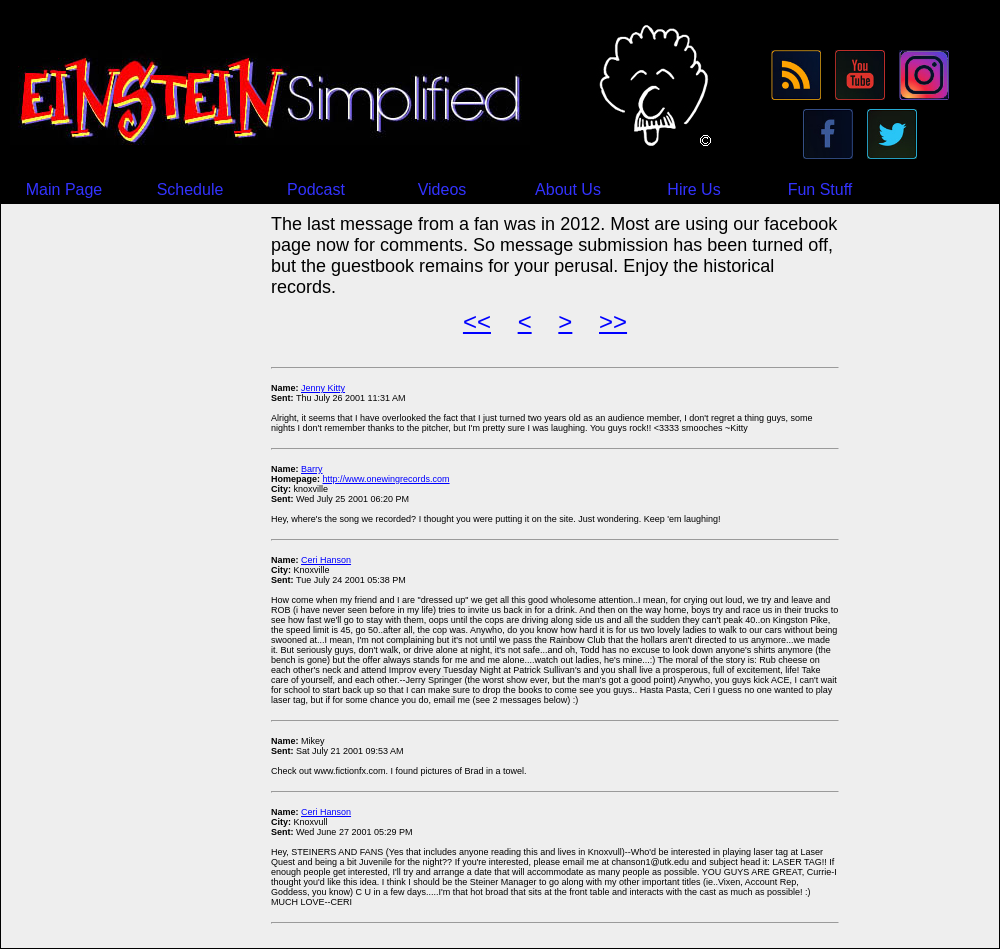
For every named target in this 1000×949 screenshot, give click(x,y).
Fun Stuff (820, 189)
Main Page (64, 189)
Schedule (190, 189)
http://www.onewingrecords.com (386, 479)
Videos (442, 189)
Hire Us (693, 189)
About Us (568, 189)
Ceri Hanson (326, 560)
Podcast (316, 189)
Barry (312, 469)
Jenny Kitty (323, 388)
